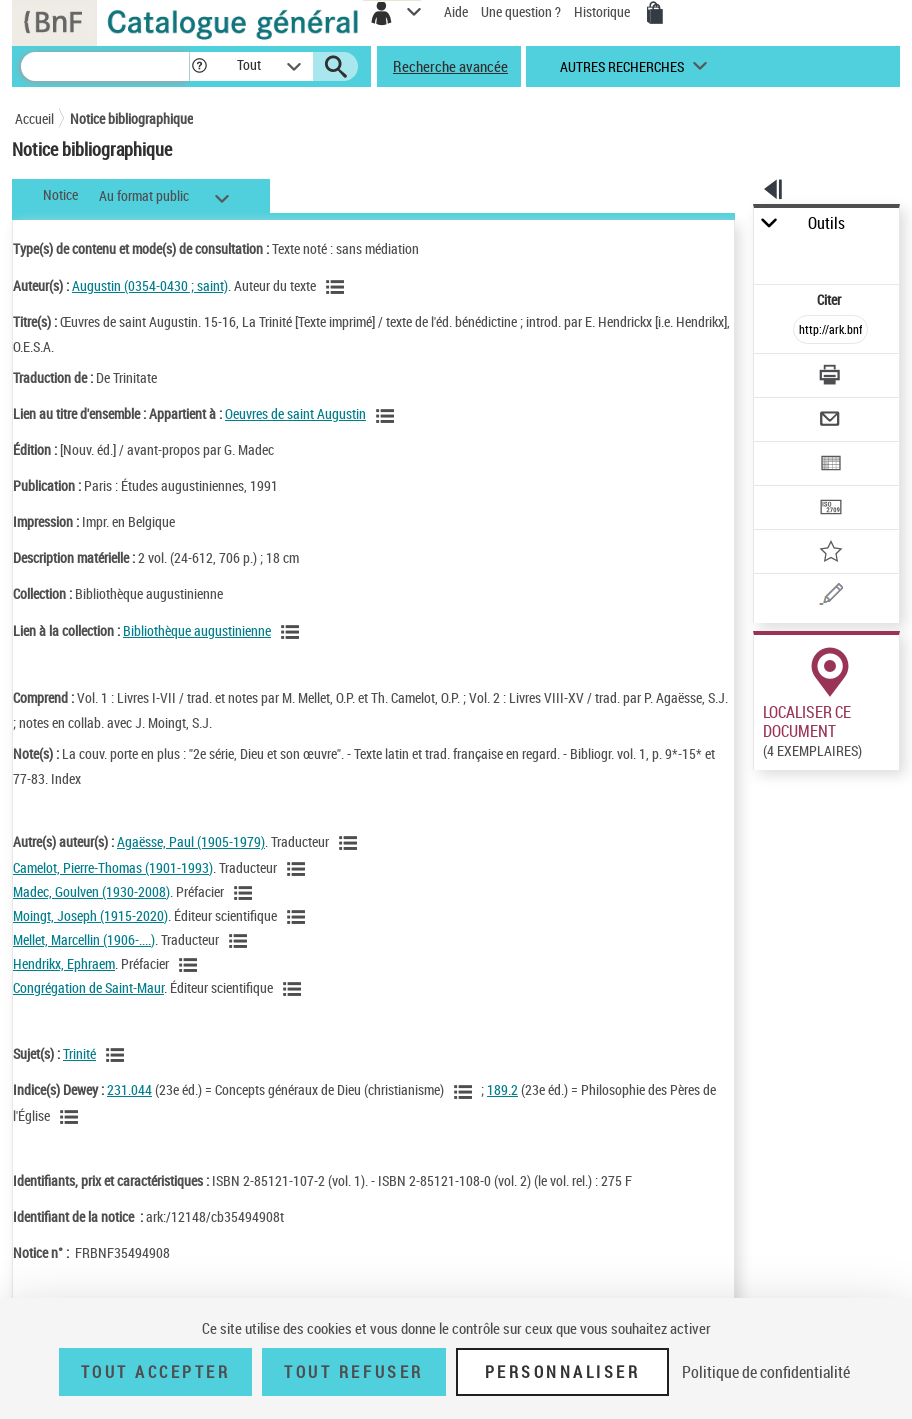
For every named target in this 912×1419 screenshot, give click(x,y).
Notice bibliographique (131, 118)
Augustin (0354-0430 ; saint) (150, 285)
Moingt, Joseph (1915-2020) (90, 915)
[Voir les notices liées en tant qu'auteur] (338, 287)
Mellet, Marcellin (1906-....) (84, 939)
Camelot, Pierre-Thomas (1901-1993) (113, 867)
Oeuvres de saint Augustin (295, 413)
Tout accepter (156, 1372)
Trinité (79, 1053)
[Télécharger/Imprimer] (831, 377)
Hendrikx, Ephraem (64, 963)
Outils (826, 223)
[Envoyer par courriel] (831, 421)
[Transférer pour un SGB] (831, 509)
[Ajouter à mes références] (831, 553)
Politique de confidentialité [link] (766, 1372)
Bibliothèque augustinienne (197, 630)
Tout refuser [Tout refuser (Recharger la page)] (353, 1372)
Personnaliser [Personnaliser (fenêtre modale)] (563, 1372)
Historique (603, 11)
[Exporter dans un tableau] (831, 465)
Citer (830, 299)
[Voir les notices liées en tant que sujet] (118, 1055)
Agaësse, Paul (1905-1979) (191, 841)
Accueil (34, 118)
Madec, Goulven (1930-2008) (91, 891)
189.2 (502, 1089)
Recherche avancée (450, 66)
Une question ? (521, 11)
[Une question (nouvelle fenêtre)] (831, 597)
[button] (199, 66)
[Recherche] (105, 66)
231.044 (129, 1089)
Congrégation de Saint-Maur (88, 987)
